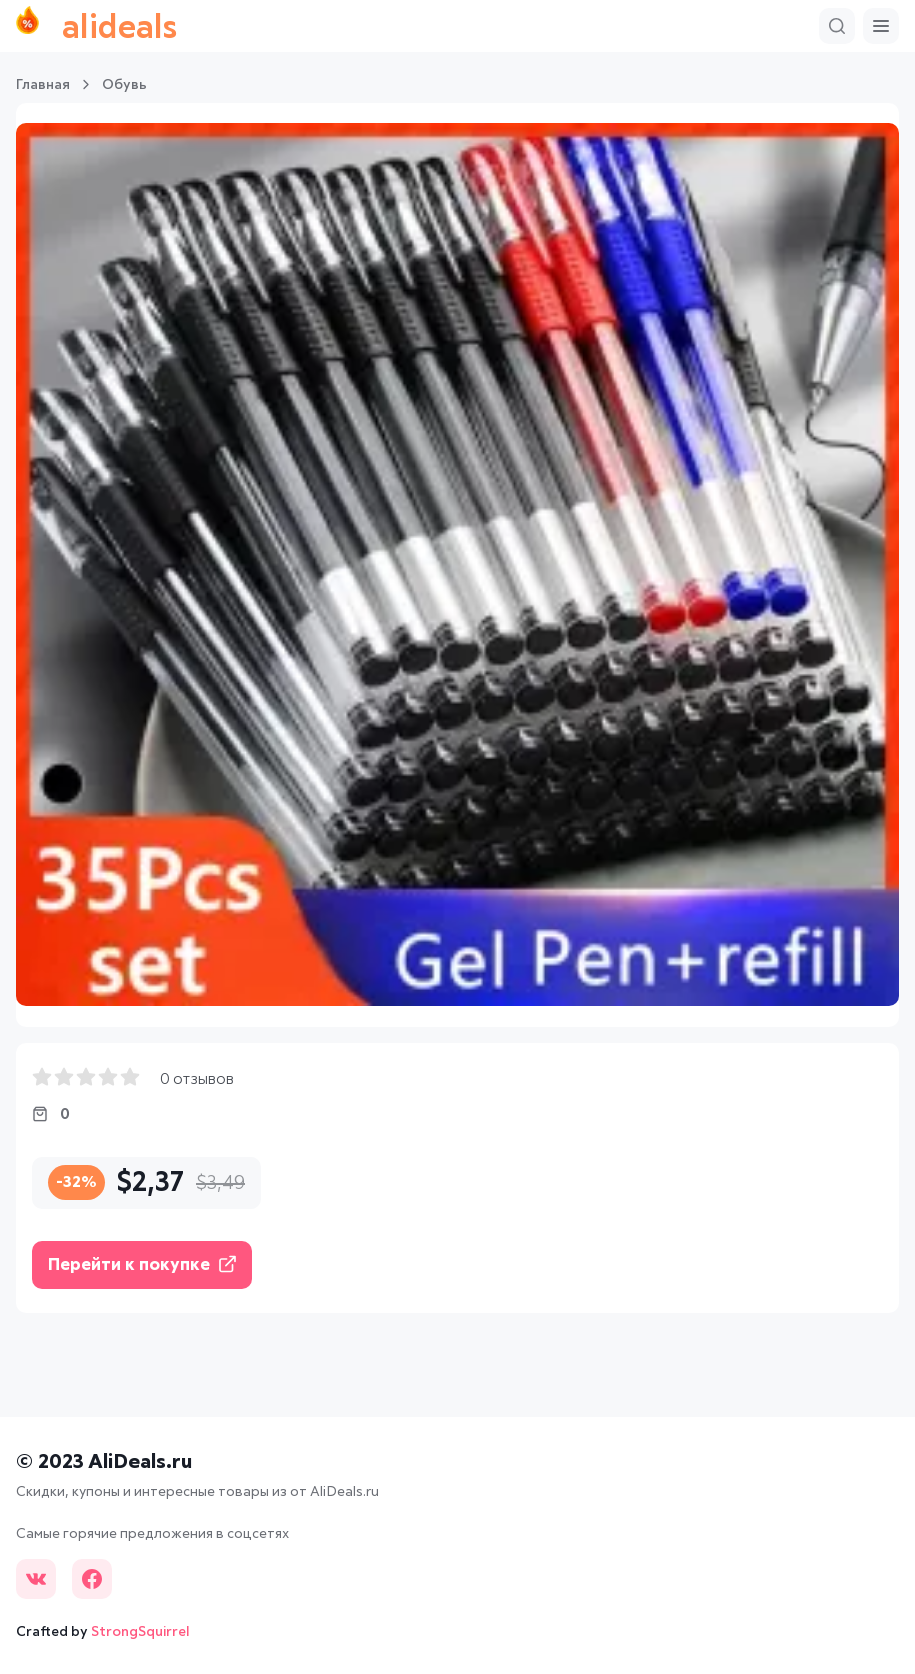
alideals (96, 26)
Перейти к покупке (142, 1264)
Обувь (124, 85)
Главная (43, 85)
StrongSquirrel (140, 1632)
